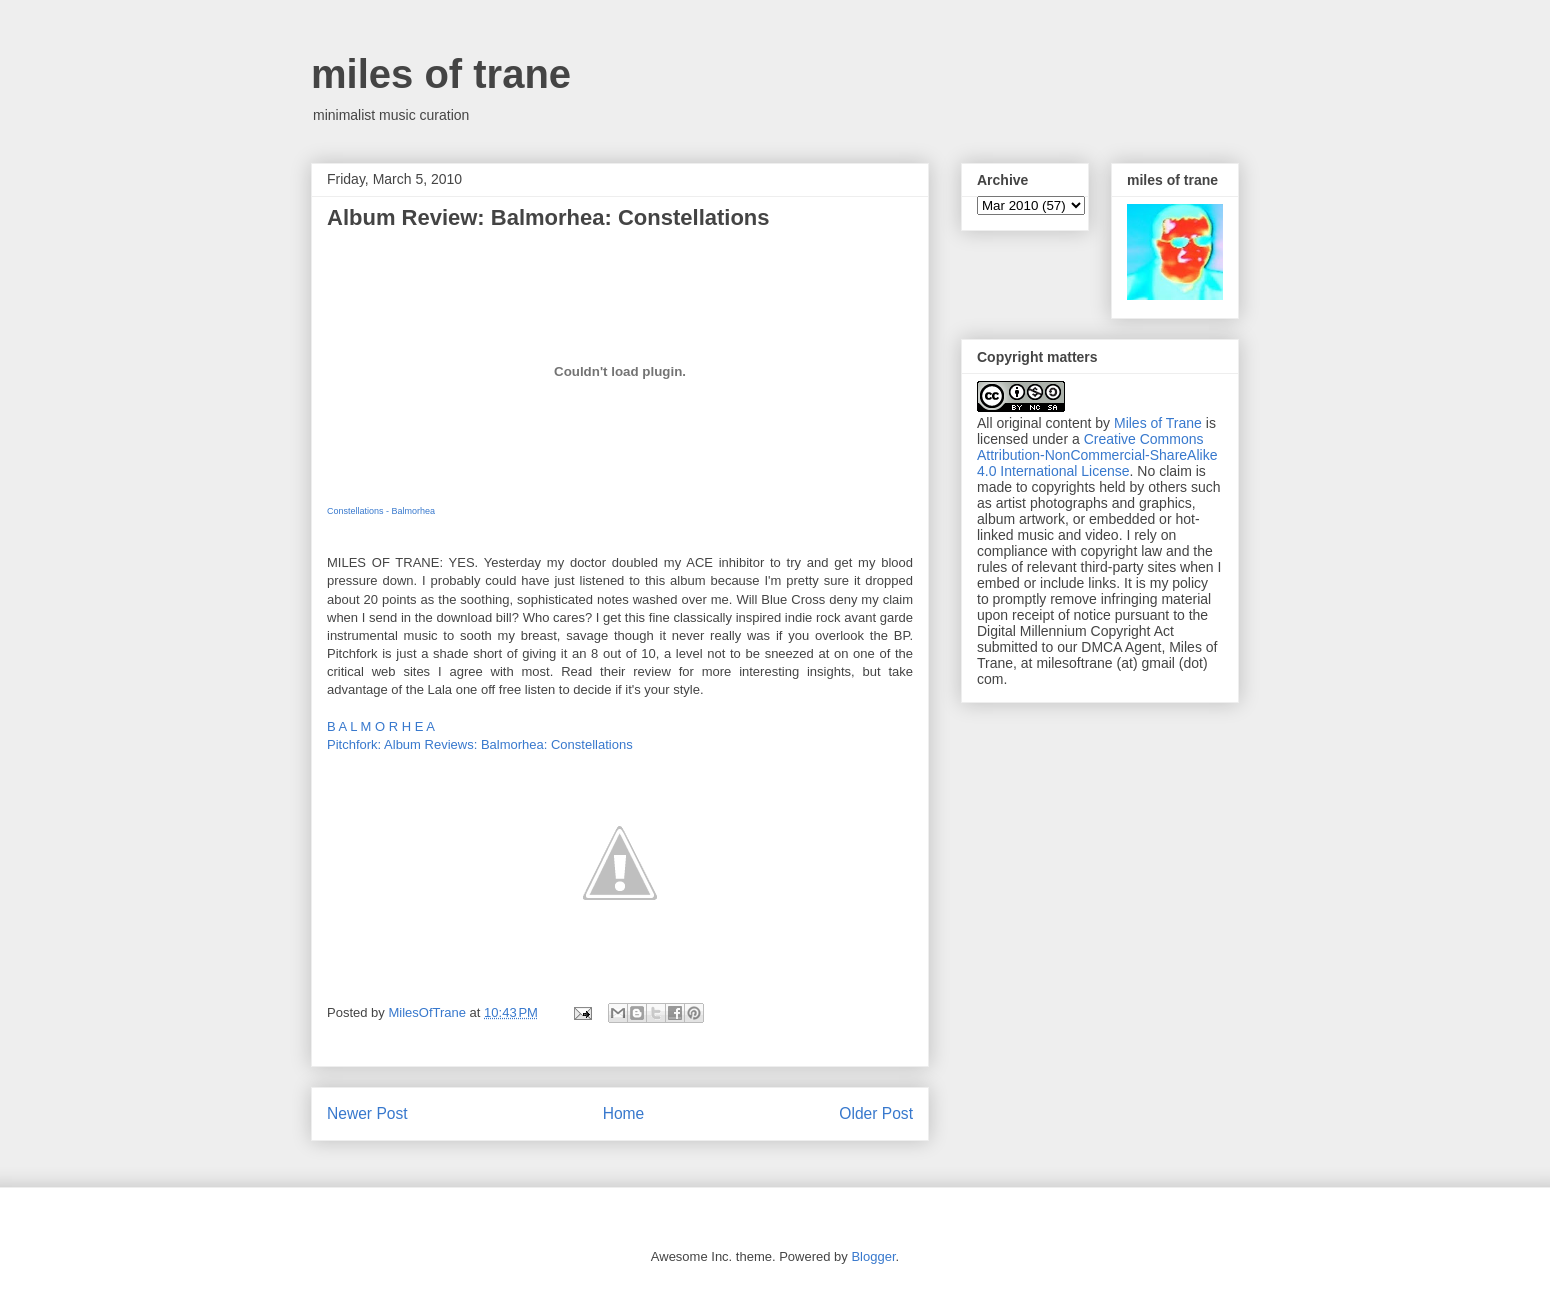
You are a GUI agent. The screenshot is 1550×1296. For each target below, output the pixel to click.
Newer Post (367, 1113)
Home (624, 1113)
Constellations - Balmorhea (381, 511)
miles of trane (441, 74)
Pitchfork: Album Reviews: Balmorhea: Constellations (480, 744)
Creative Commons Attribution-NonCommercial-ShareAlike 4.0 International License (1097, 455)
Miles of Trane (1158, 423)
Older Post (876, 1113)
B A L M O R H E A (381, 726)
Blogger (873, 1256)
